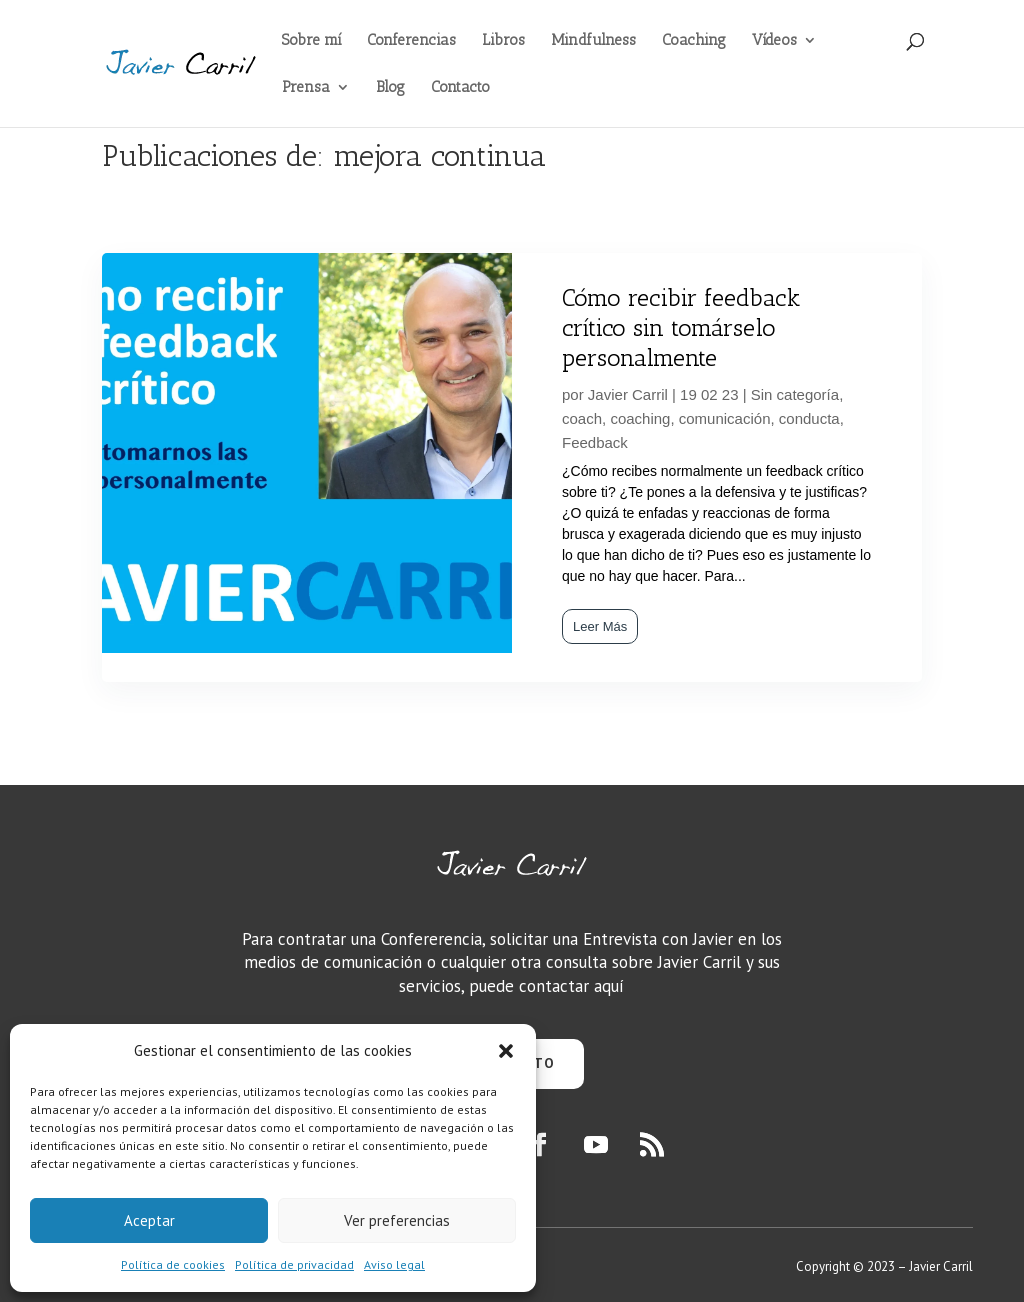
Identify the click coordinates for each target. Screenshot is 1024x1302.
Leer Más (600, 626)
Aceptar (149, 1220)
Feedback (595, 442)
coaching (640, 418)
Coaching (694, 41)
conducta (809, 418)
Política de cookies (173, 1264)
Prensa (306, 88)
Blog (390, 88)
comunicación (725, 418)
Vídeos (774, 41)
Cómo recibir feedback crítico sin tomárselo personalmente (681, 327)
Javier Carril (628, 394)
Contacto (460, 88)
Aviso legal (394, 1264)
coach (582, 418)
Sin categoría (795, 394)
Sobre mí (311, 41)
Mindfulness (593, 41)
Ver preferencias (397, 1220)
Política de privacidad (294, 1264)
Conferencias (411, 41)
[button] (506, 1051)
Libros (503, 41)
